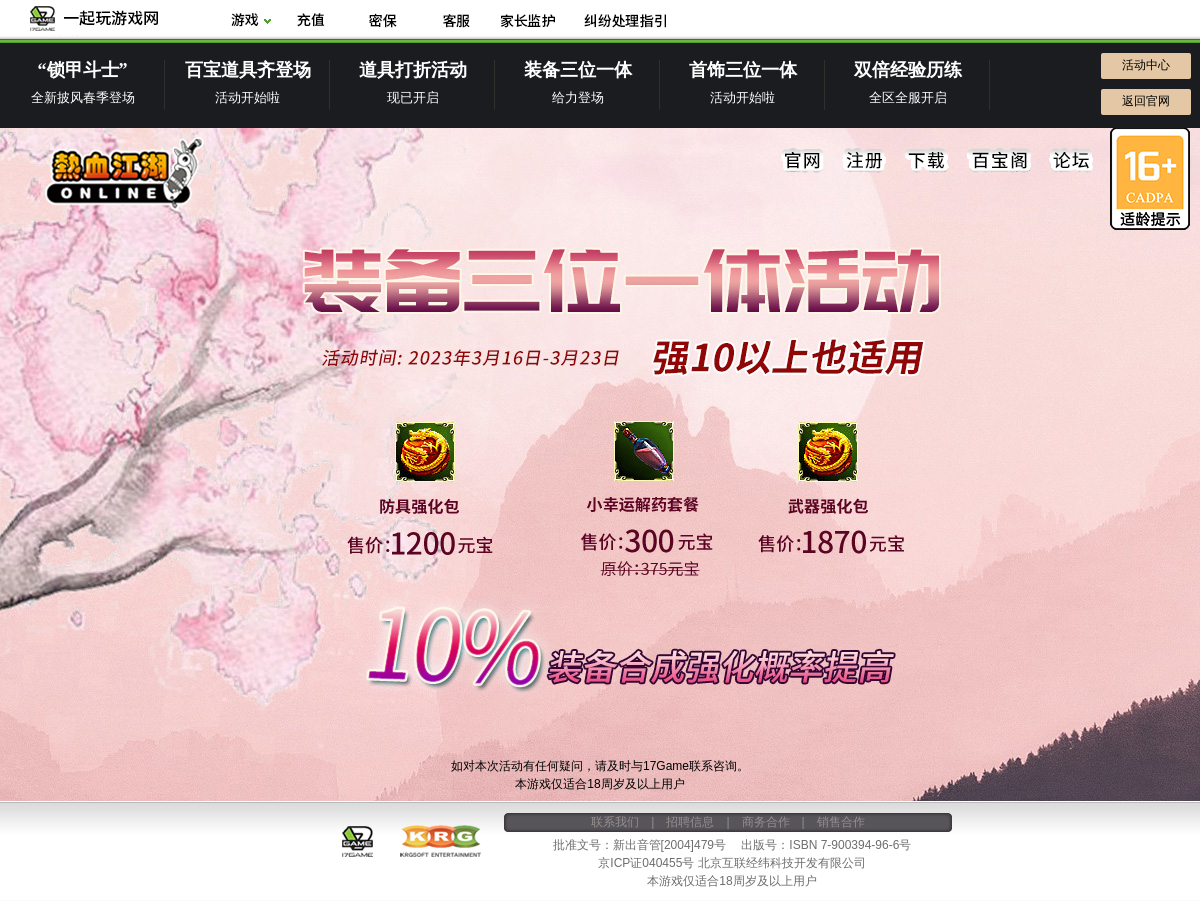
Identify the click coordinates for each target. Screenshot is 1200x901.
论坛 (1071, 161)
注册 (865, 161)
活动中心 (1146, 65)
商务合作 (766, 822)
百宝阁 (999, 161)
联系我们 (615, 822)
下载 (927, 161)
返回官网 (1146, 101)
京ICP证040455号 (646, 863)
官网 (803, 161)
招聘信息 (690, 822)
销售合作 (841, 822)
